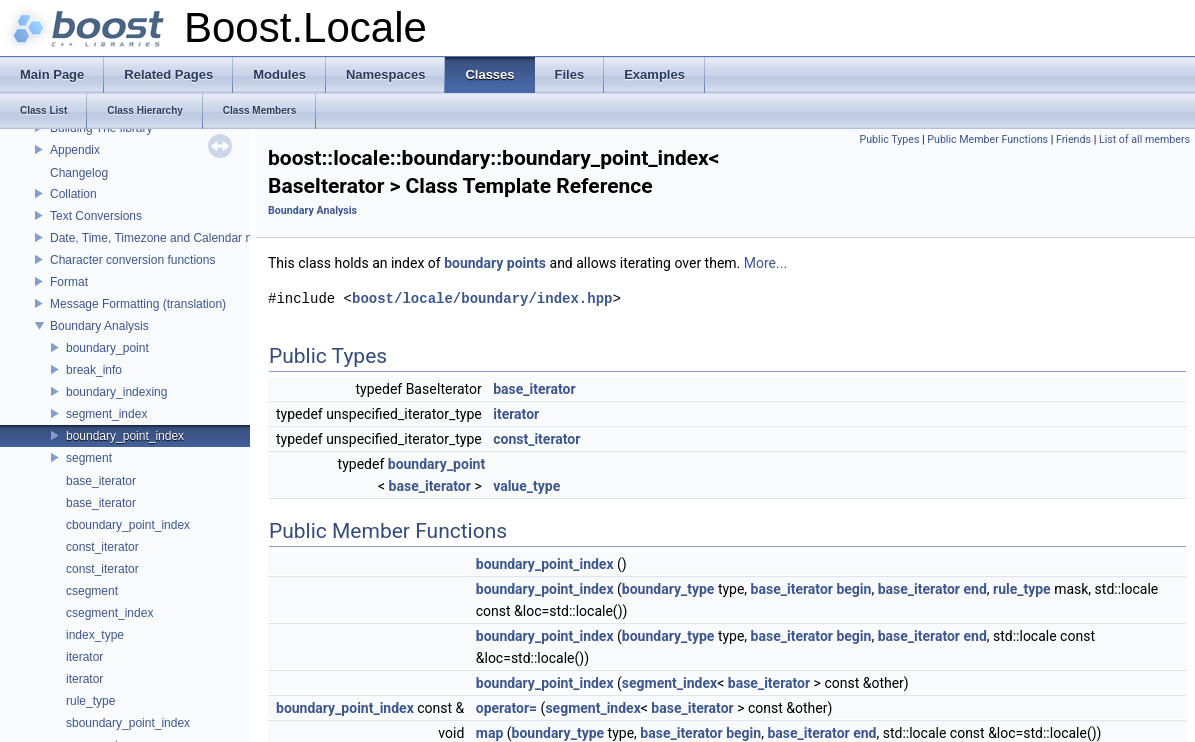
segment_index (106, 414)
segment (89, 458)
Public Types (889, 139)
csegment (92, 591)
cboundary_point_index (128, 525)
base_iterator (101, 481)
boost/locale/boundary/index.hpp (482, 298)
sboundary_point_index (128, 723)
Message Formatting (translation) (138, 304)
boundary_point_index (125, 436)
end (974, 589)
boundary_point (107, 348)
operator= (506, 708)
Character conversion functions (132, 260)
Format (69, 282)
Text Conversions (96, 216)
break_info (94, 370)
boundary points (495, 263)
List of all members (1144, 139)
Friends (1073, 139)
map (490, 733)
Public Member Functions (987, 139)
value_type (526, 486)
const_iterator (102, 547)
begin (853, 589)
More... (765, 263)
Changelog (79, 173)
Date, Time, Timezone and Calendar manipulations (184, 238)
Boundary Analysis (99, 326)
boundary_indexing (116, 392)
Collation (73, 194)
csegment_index (109, 613)
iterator (84, 657)
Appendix (75, 150)
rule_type (90, 701)
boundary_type (668, 589)
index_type (95, 635)
